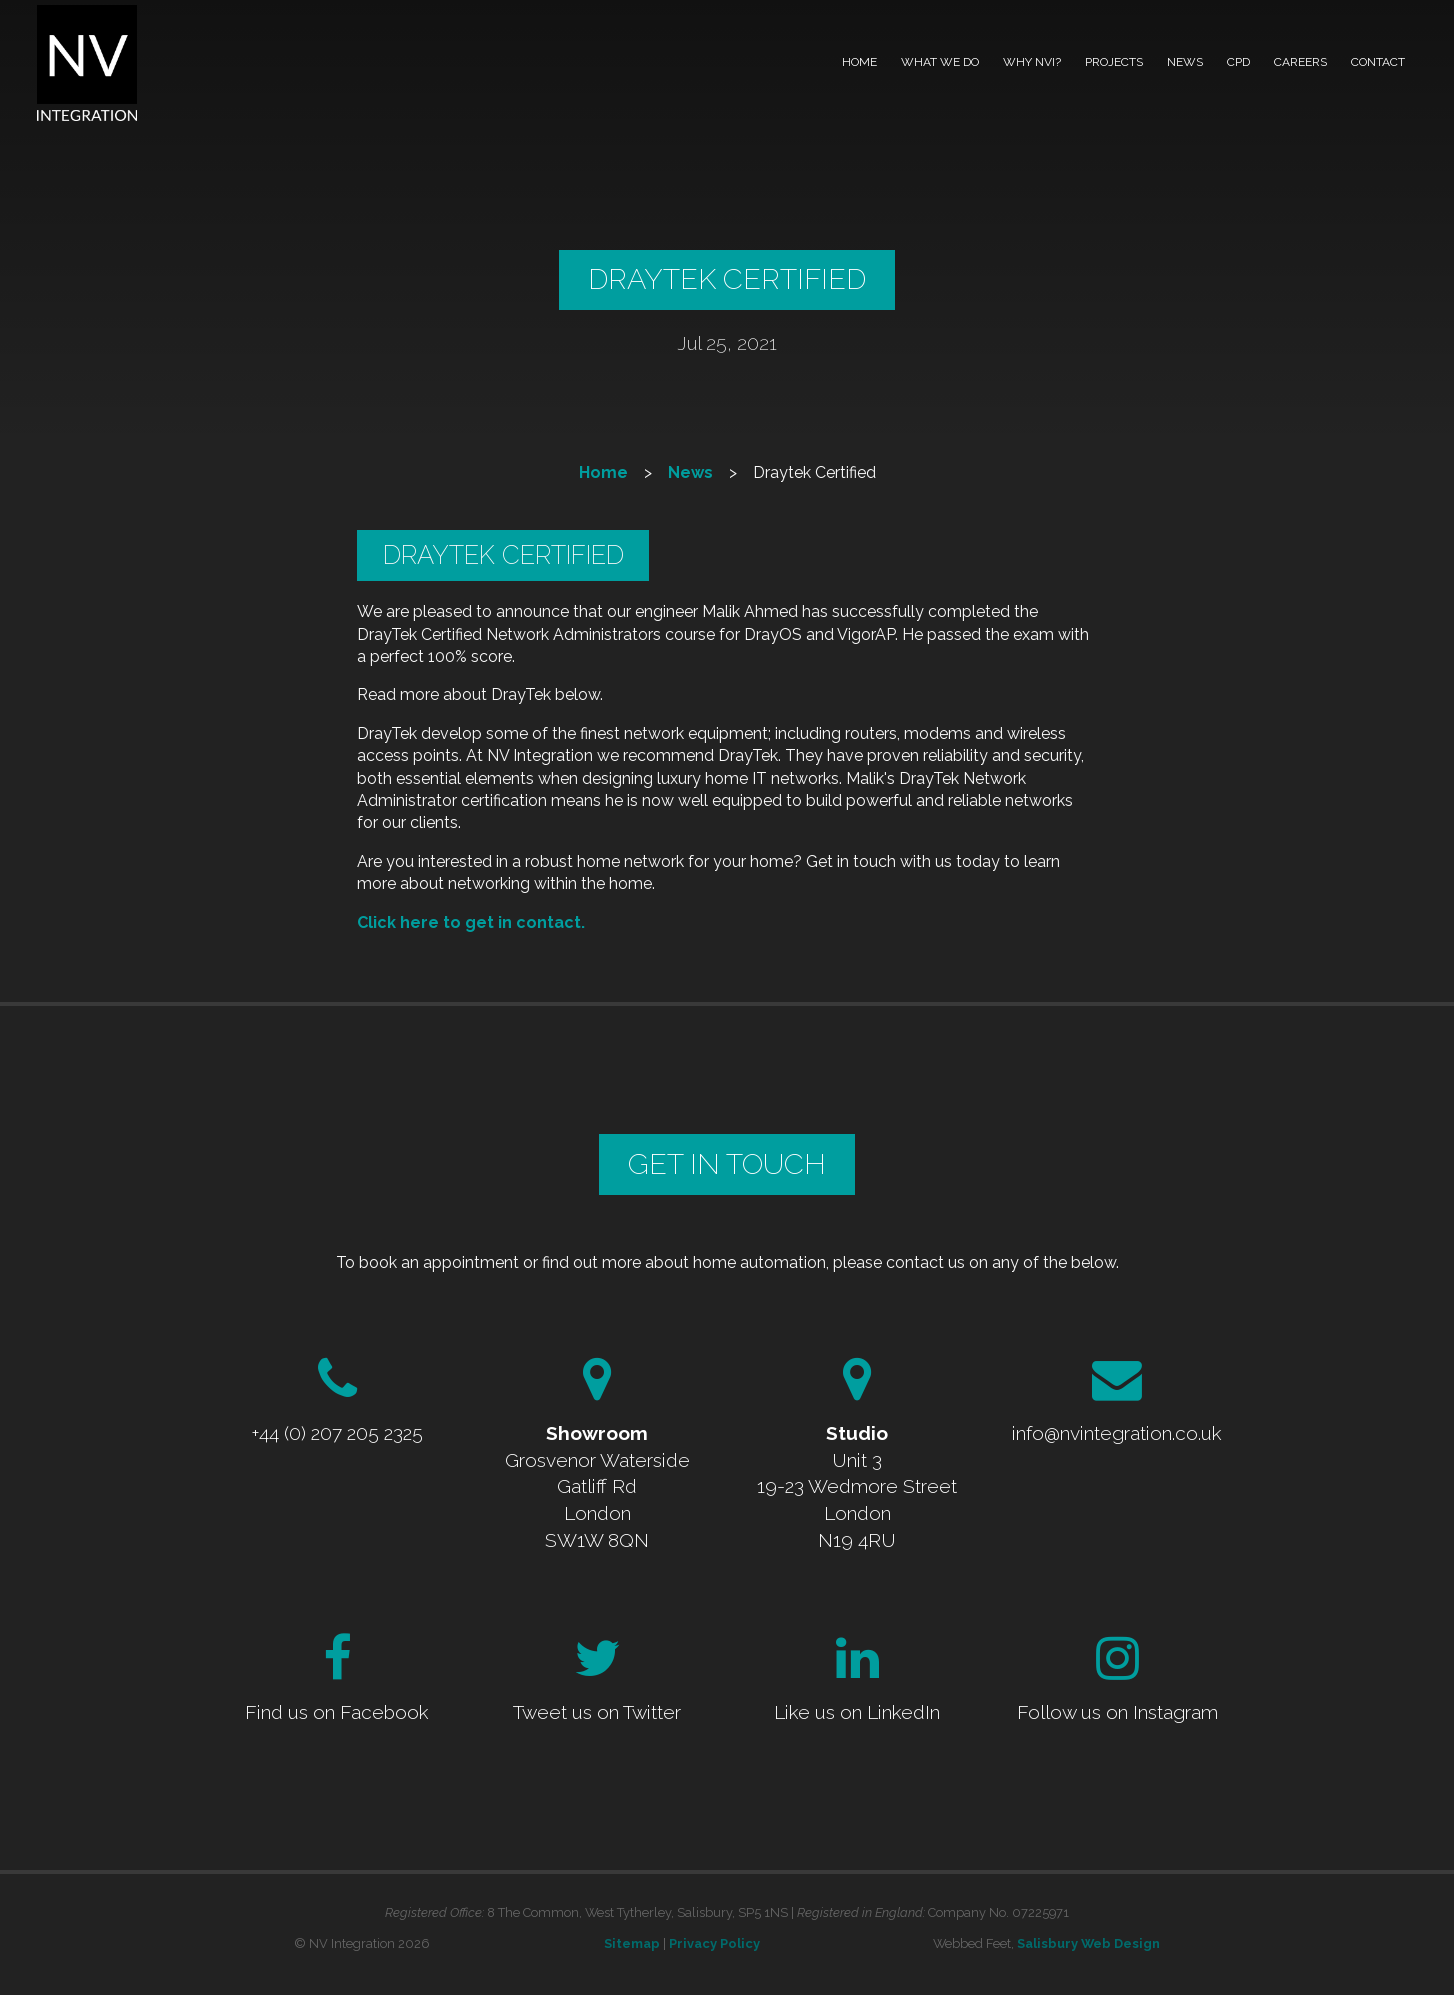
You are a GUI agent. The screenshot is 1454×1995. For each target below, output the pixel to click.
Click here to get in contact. (471, 922)
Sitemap (632, 1943)
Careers (1300, 62)
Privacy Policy (714, 1943)
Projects (1114, 62)
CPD (1238, 62)
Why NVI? (1032, 62)
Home (859, 62)
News (1185, 62)
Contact (1378, 62)
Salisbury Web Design (1088, 1943)
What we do (940, 62)
